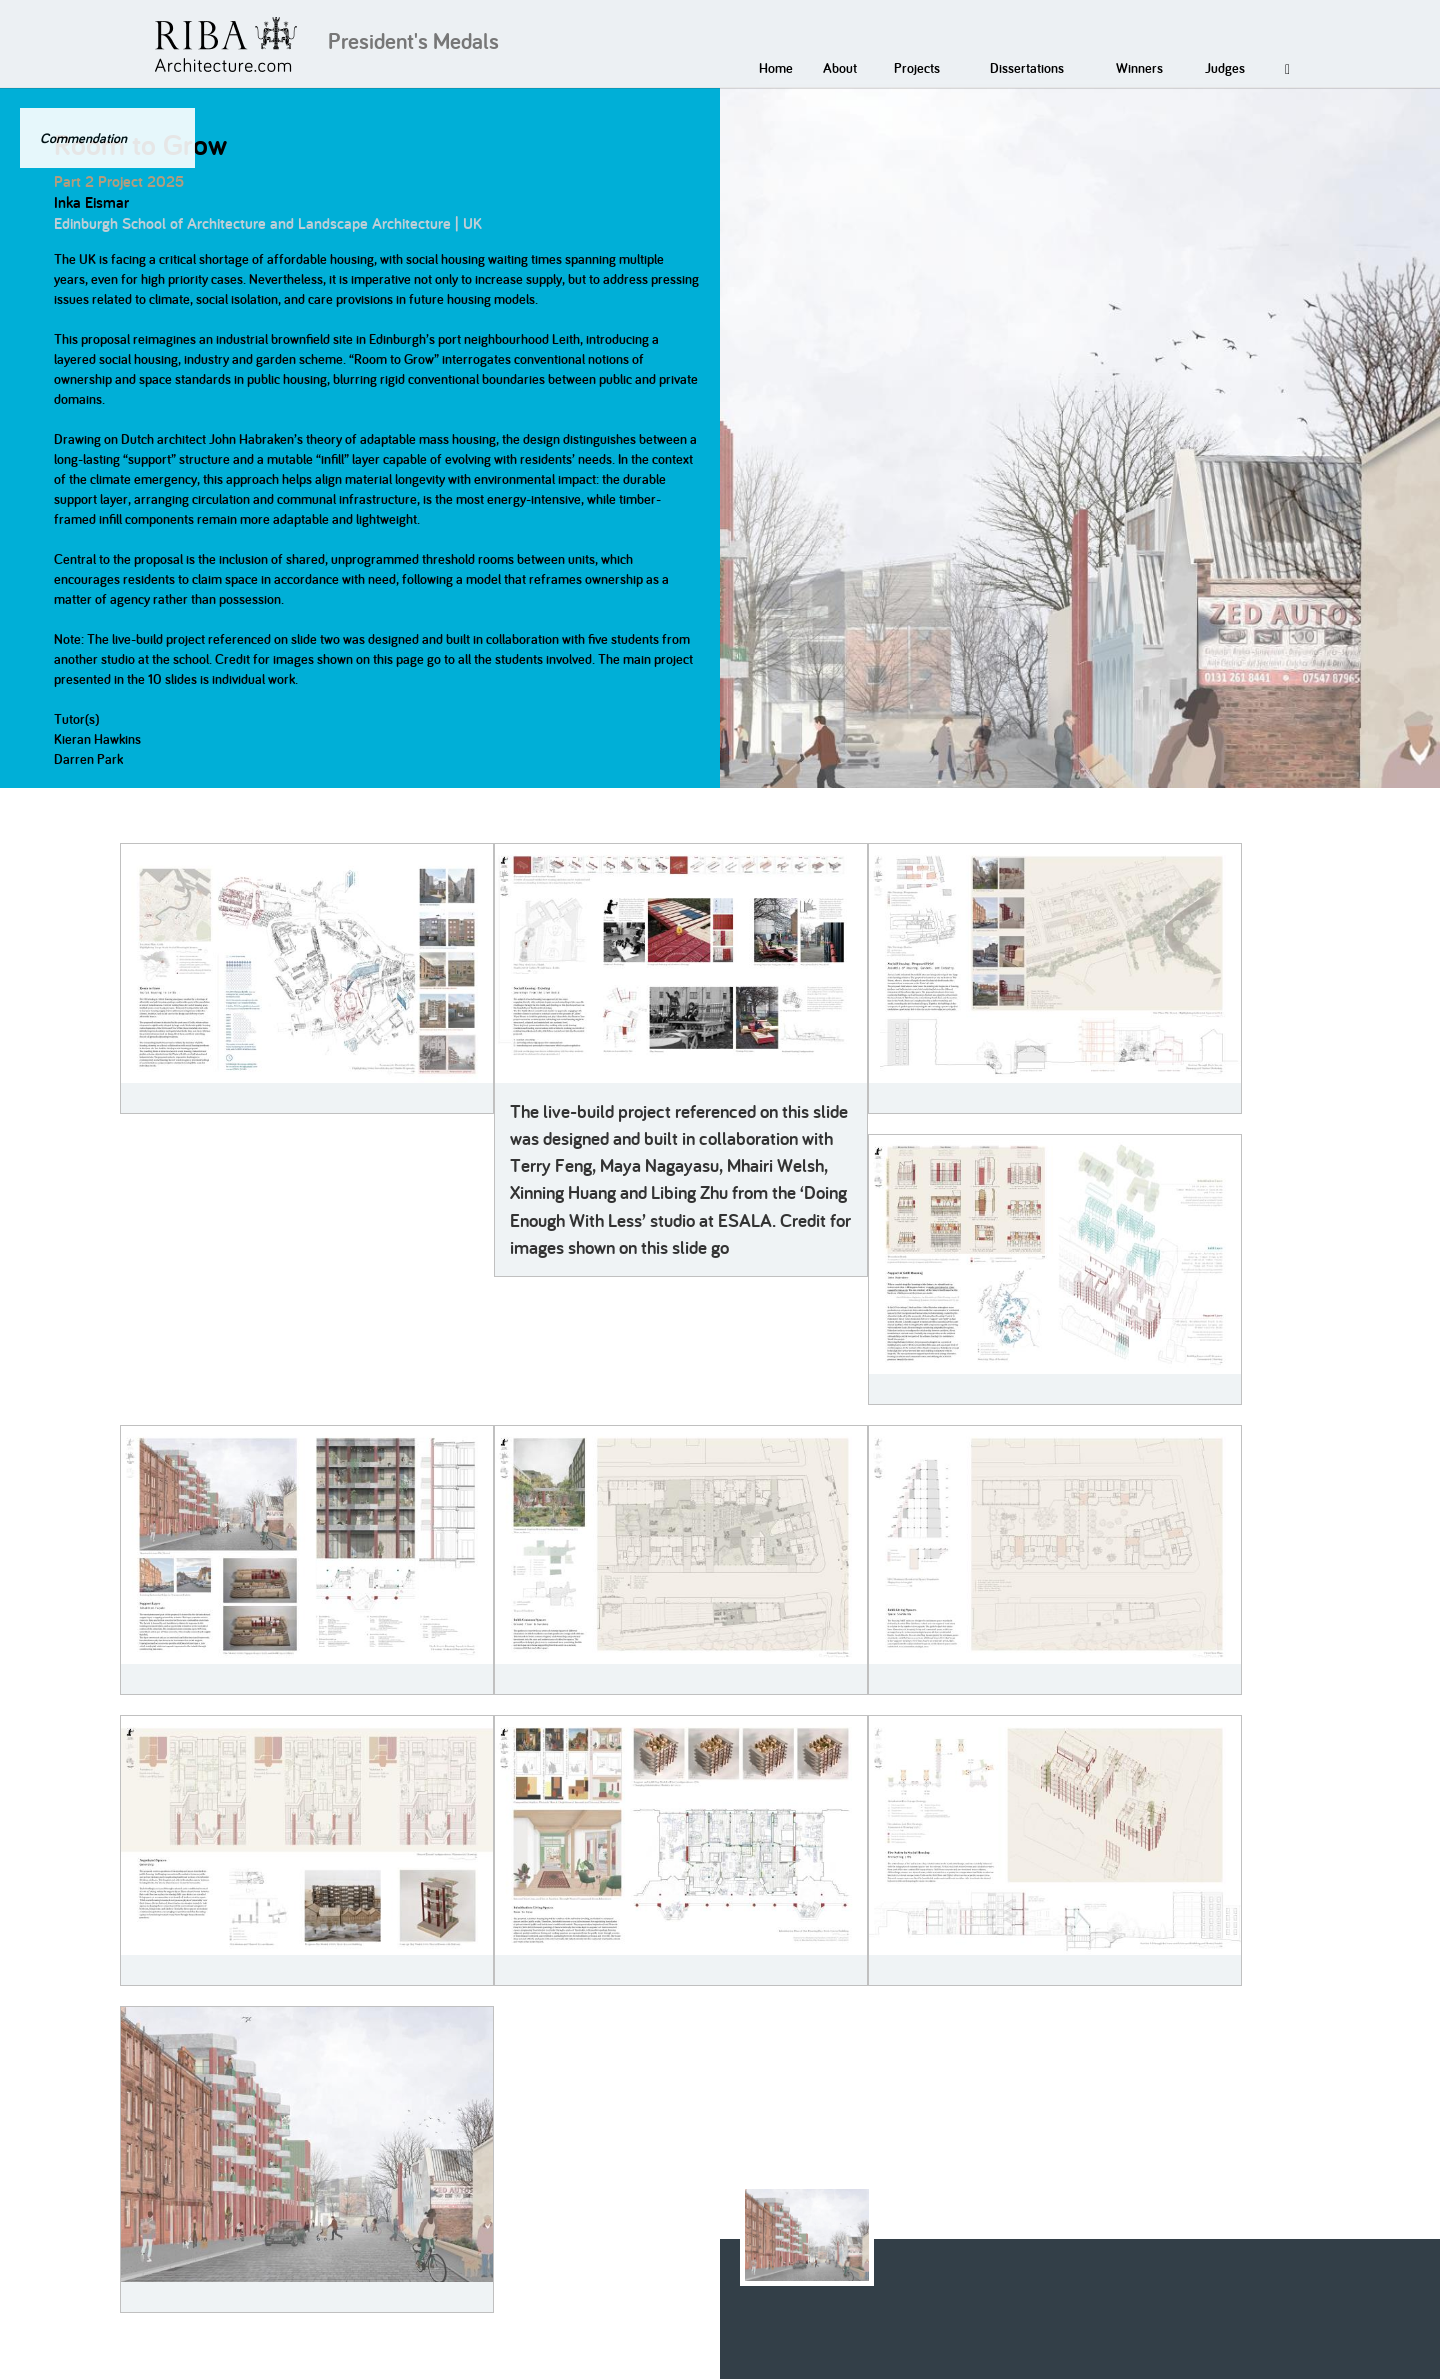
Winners (1139, 68)
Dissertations (1027, 68)
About (840, 68)
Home (776, 68)
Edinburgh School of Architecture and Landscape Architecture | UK (268, 223)
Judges (1225, 68)
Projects (917, 68)
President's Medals (413, 41)
